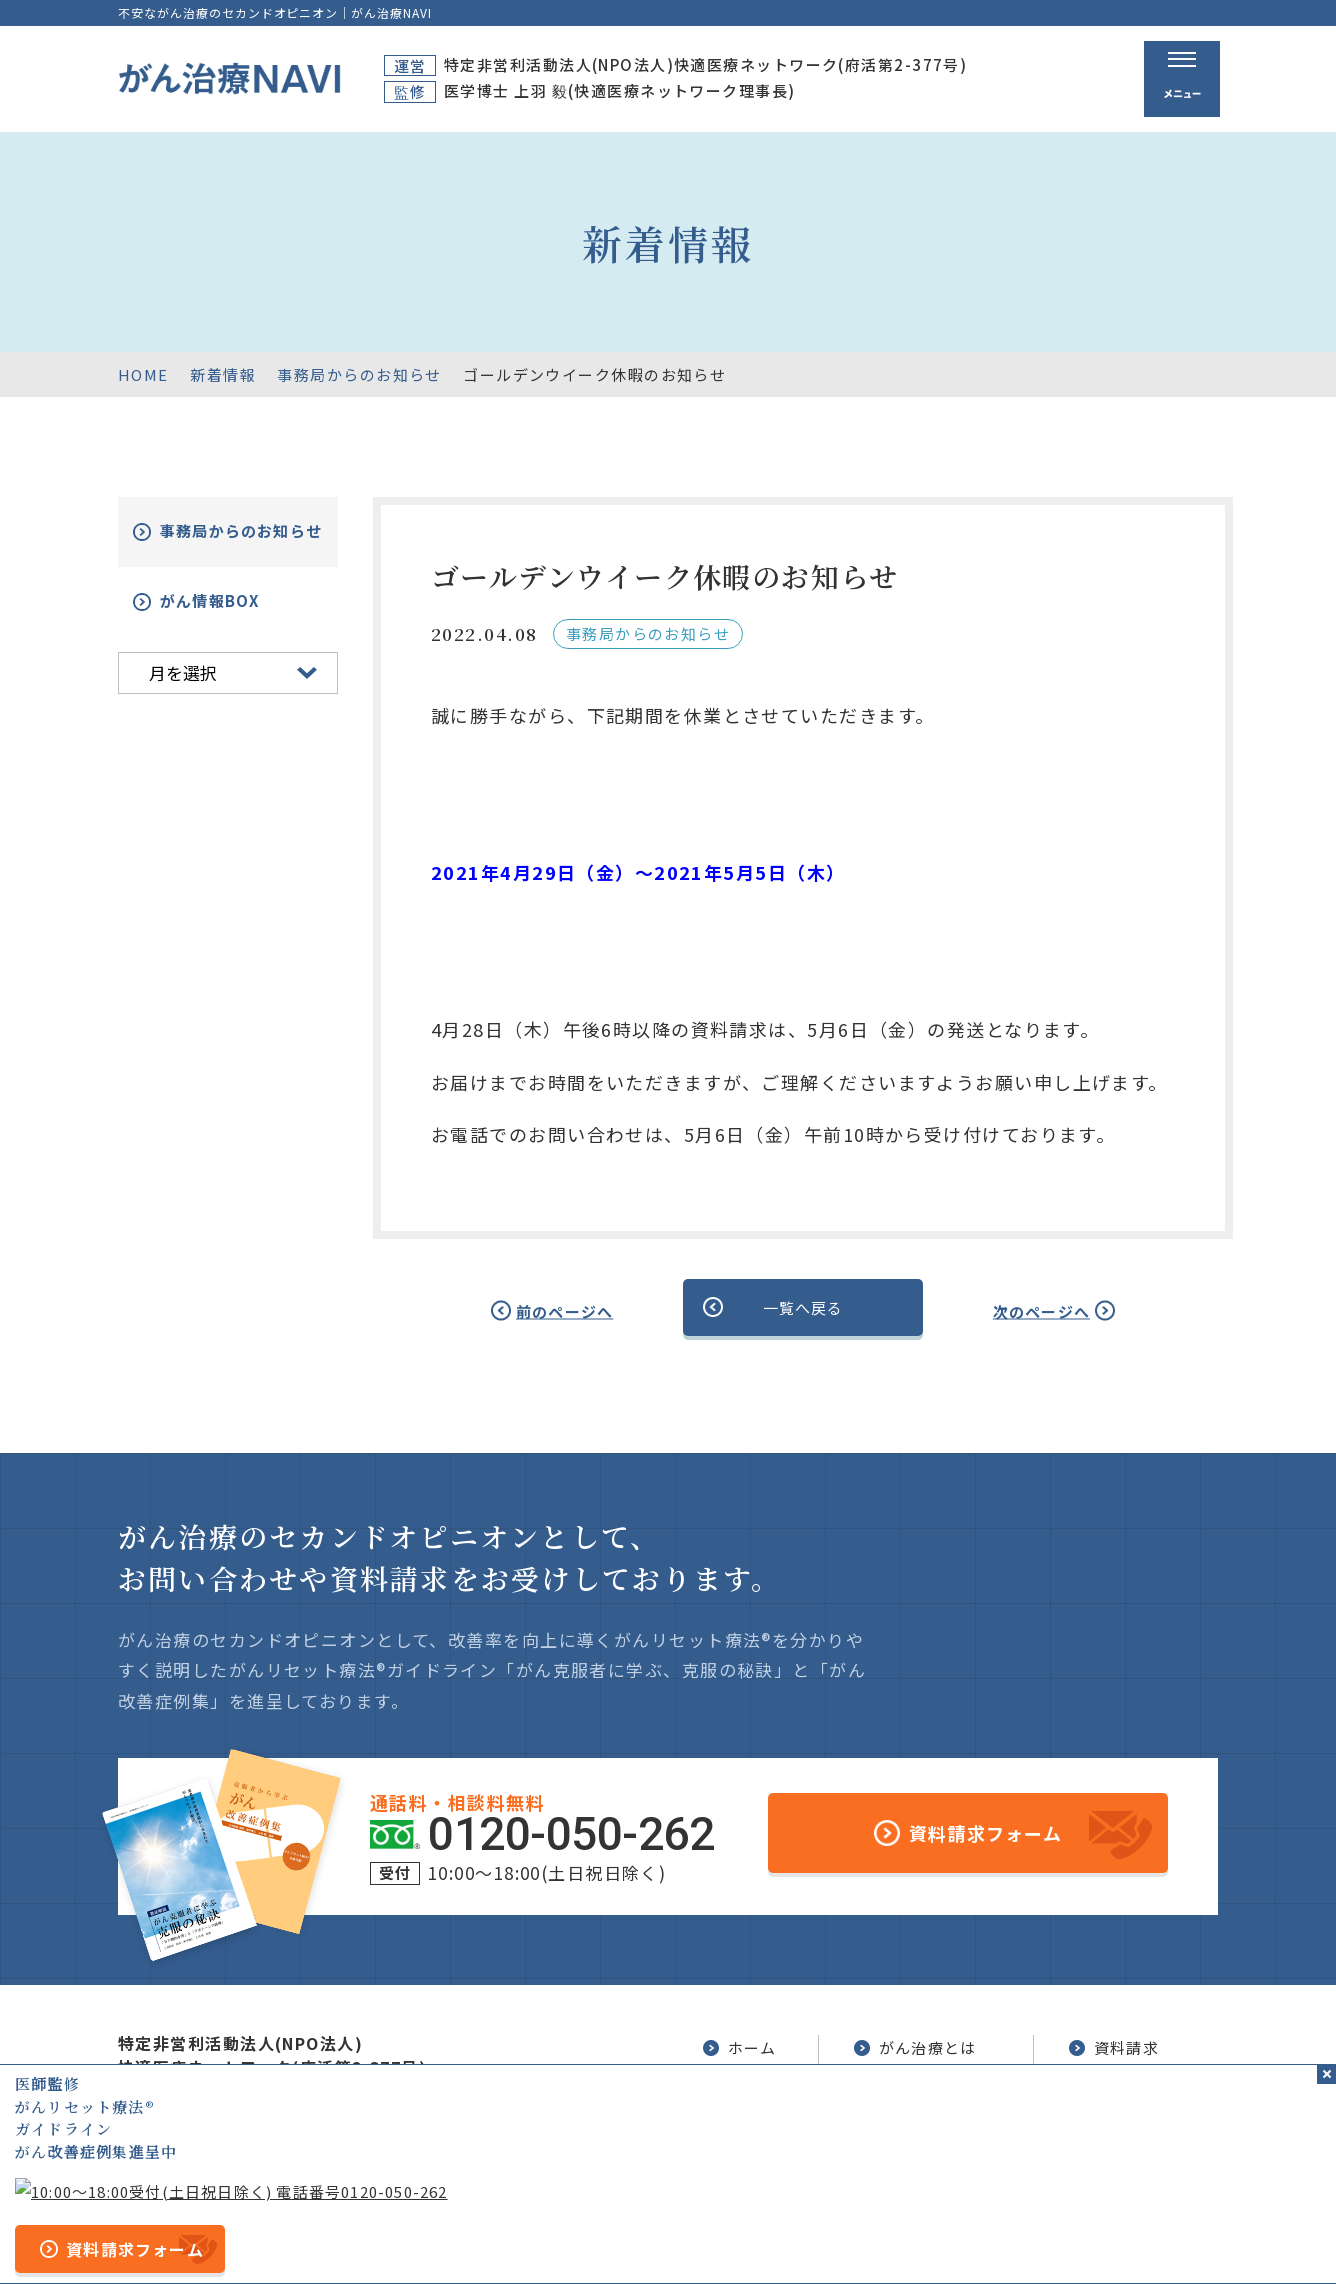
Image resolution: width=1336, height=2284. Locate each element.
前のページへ (586, 1309)
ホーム (739, 2045)
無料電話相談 (916, 2121)
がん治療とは (916, 2045)
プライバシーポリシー (695, 2237)
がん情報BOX (234, 616)
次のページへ (1019, 1309)
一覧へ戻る (803, 1308)
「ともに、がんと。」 (1146, 2237)
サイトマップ (452, 2237)
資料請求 (1114, 2045)
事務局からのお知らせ (359, 374)
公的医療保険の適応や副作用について (922, 2237)
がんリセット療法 (939, 2085)
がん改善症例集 (1140, 2085)
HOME (143, 374)
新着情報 (223, 374)
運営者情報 (559, 2237)
